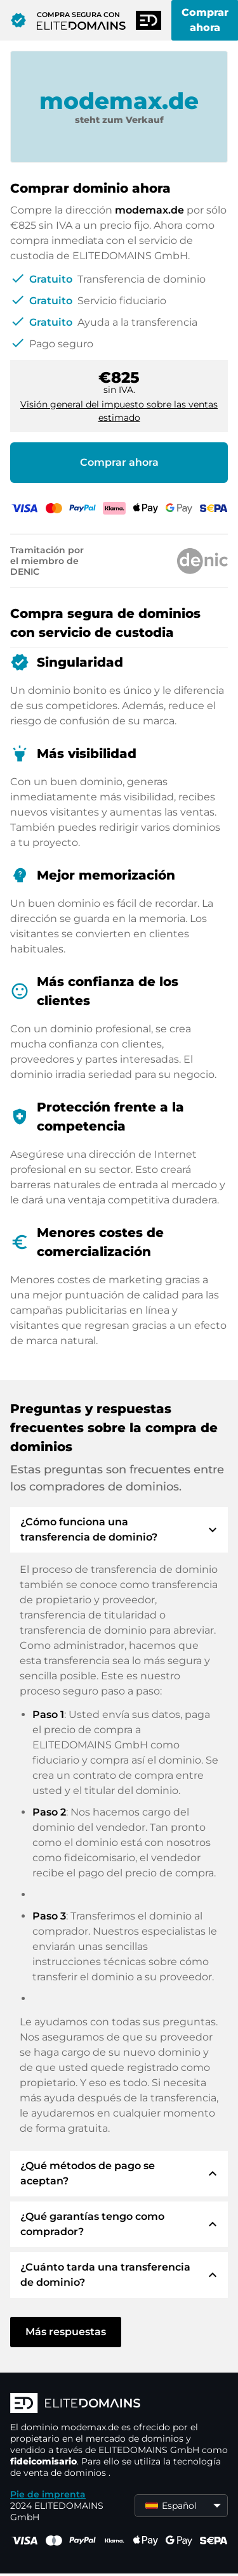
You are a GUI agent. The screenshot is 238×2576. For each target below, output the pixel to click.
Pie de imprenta (48, 2494)
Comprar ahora (119, 462)
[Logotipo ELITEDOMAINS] (119, 2404)
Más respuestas (65, 2332)
